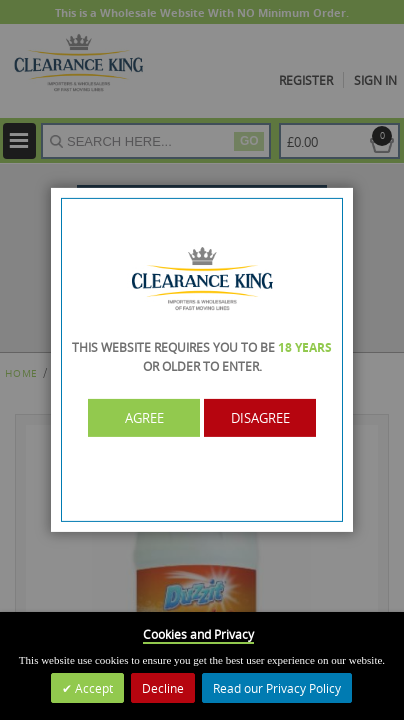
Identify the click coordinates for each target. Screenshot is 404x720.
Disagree (260, 418)
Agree (144, 418)
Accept (92, 688)
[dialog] (202, 360)
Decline (163, 688)
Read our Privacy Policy (277, 688)
